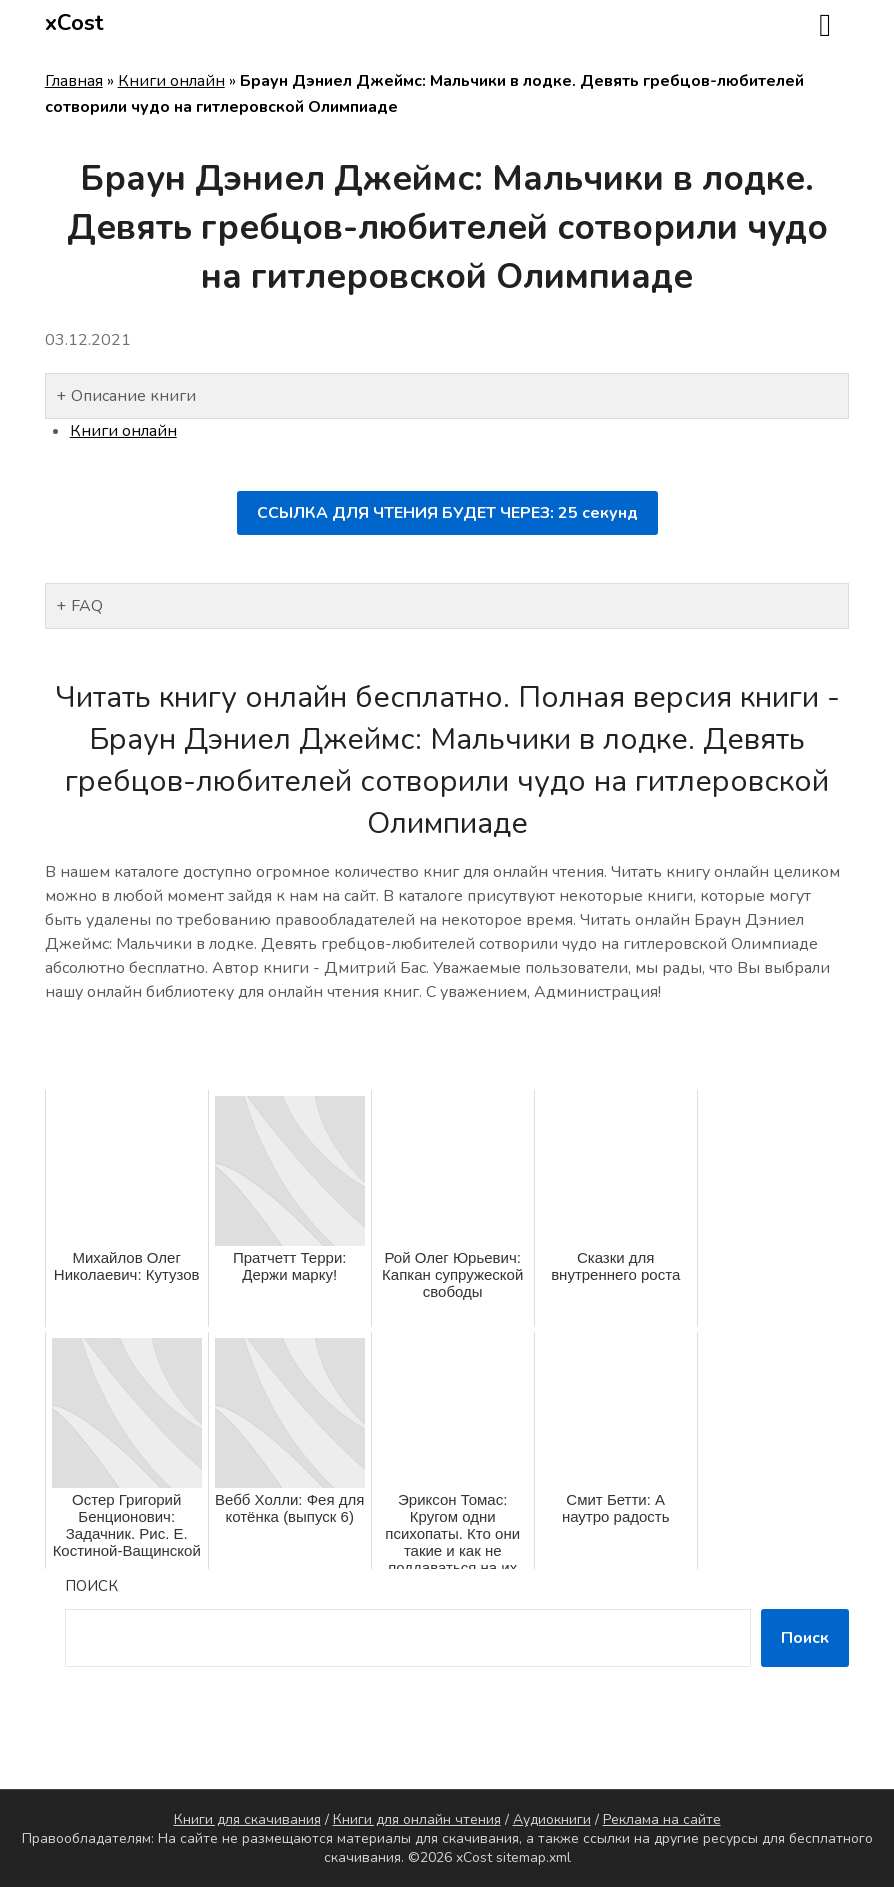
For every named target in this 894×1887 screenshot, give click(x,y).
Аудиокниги (552, 1819)
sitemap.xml (533, 1857)
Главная (74, 81)
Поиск (91, 1586)
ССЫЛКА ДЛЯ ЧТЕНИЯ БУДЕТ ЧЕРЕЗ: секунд (447, 513)
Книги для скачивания (247, 1819)
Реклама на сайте (662, 1819)
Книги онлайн (171, 81)
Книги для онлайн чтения (417, 1819)
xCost (74, 23)
